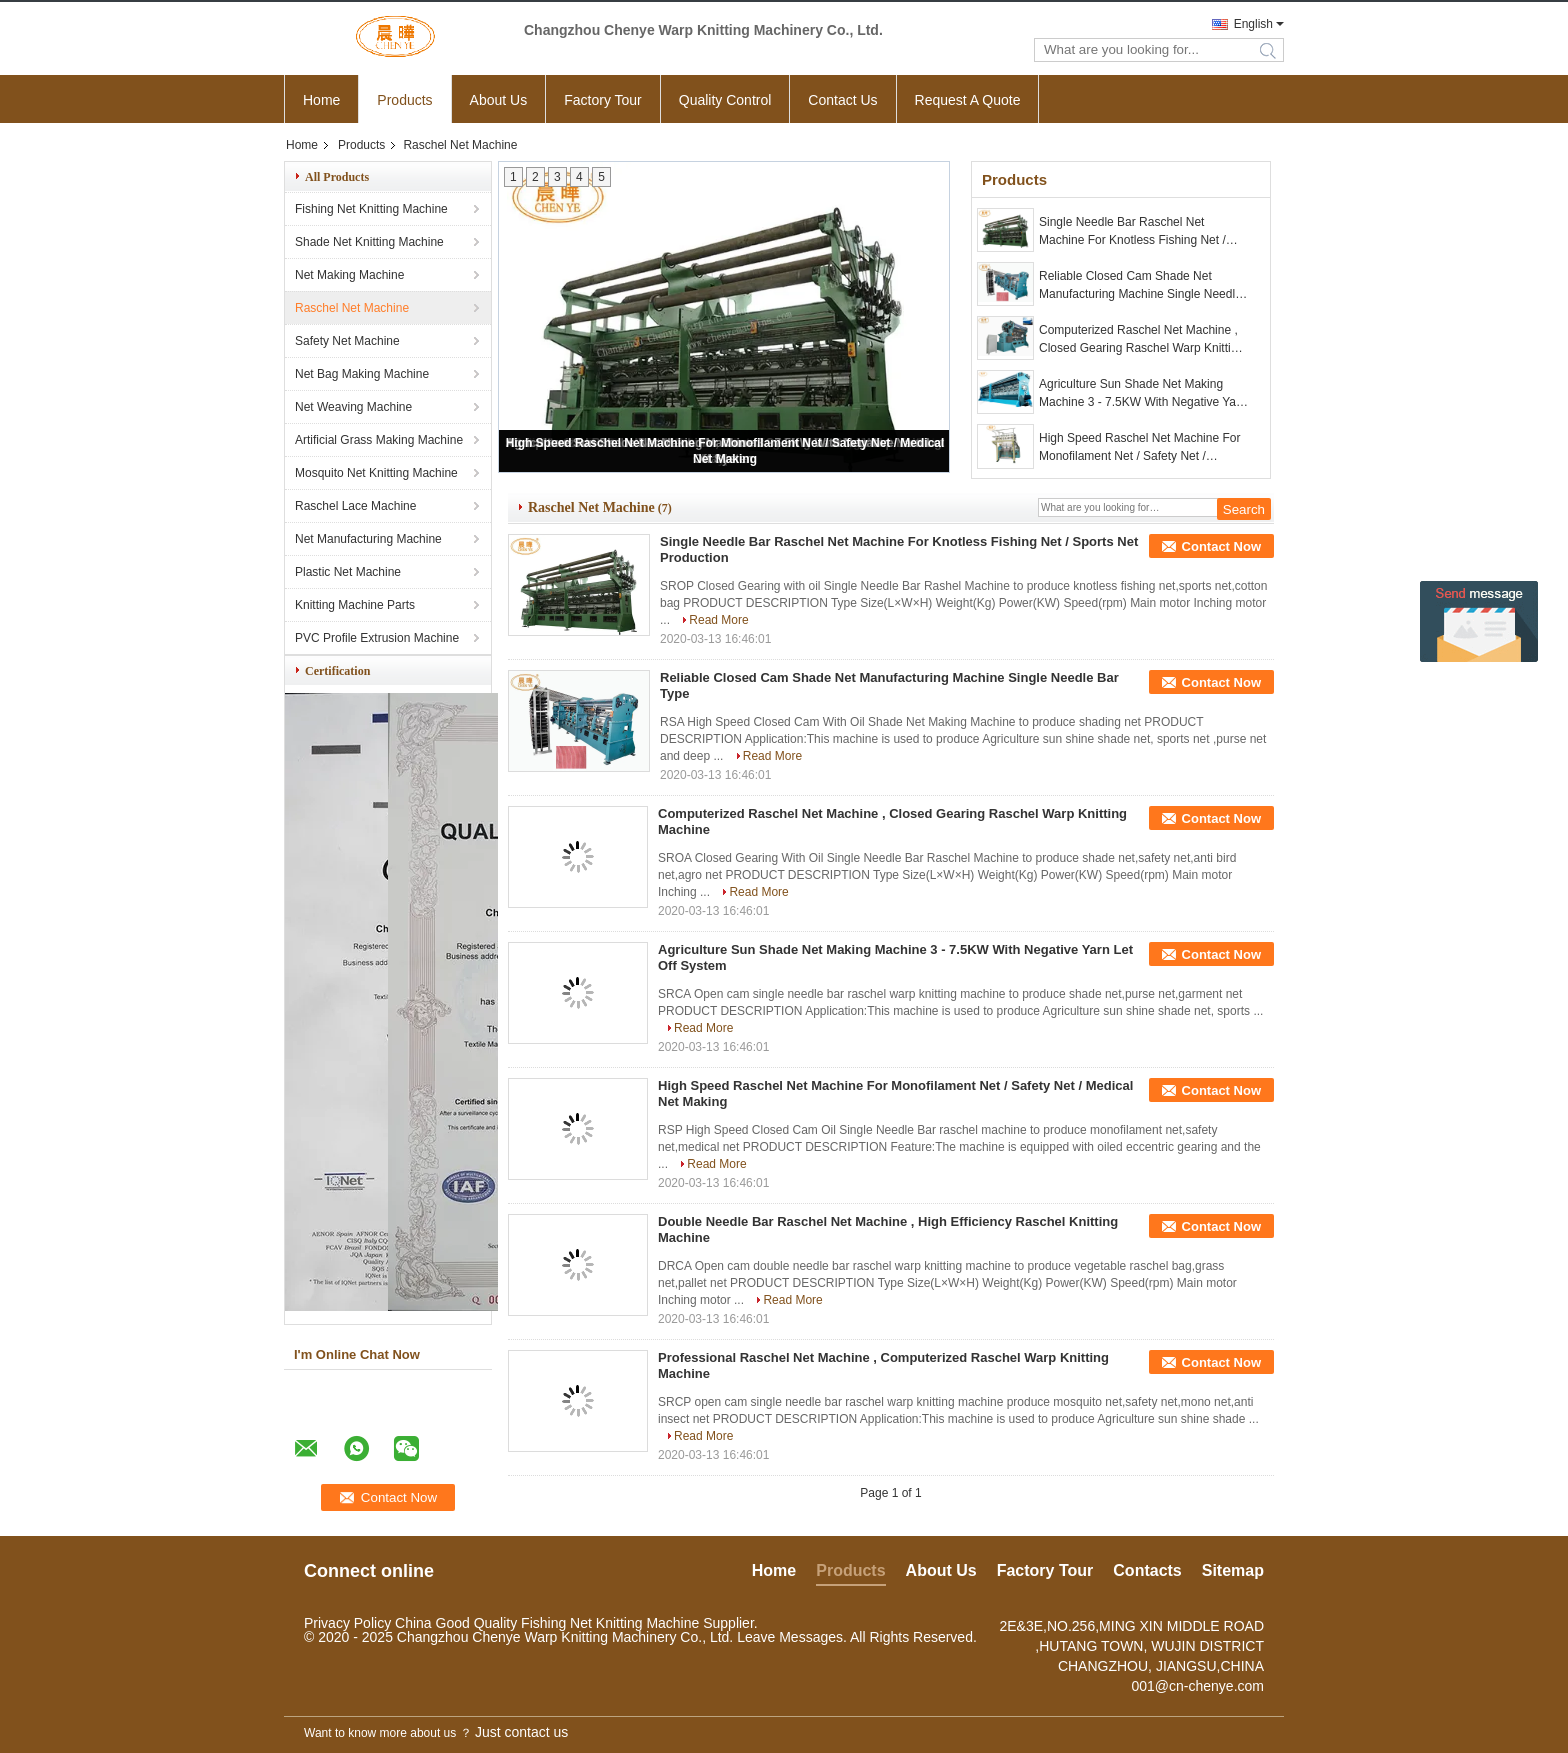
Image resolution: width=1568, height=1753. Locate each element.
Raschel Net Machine (352, 308)
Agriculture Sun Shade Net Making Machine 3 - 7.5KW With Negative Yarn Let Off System (1143, 394)
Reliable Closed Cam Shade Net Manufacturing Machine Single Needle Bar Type (1140, 286)
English (1253, 24)
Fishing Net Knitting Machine (371, 209)
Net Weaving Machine (353, 407)
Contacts (1147, 1570)
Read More (718, 620)
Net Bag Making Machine (362, 374)
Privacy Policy (347, 1623)
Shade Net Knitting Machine (369, 242)
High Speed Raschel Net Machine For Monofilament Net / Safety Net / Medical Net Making (1139, 448)
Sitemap (1233, 1570)
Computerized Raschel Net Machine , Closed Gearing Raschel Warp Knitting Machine (1141, 340)
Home (321, 100)
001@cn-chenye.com (1197, 1686)
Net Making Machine (349, 275)
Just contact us (521, 1732)
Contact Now (1221, 546)
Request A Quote (968, 100)
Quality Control (725, 100)
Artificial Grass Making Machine (379, 440)
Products (404, 100)
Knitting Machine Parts (355, 605)
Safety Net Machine (347, 341)
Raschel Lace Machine (355, 506)
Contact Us (842, 100)
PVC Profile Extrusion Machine (377, 638)
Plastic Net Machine (348, 572)
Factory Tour (603, 100)
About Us (499, 100)
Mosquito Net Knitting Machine (376, 473)
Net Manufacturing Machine (368, 539)
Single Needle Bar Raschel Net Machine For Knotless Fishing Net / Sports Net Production (1132, 232)
